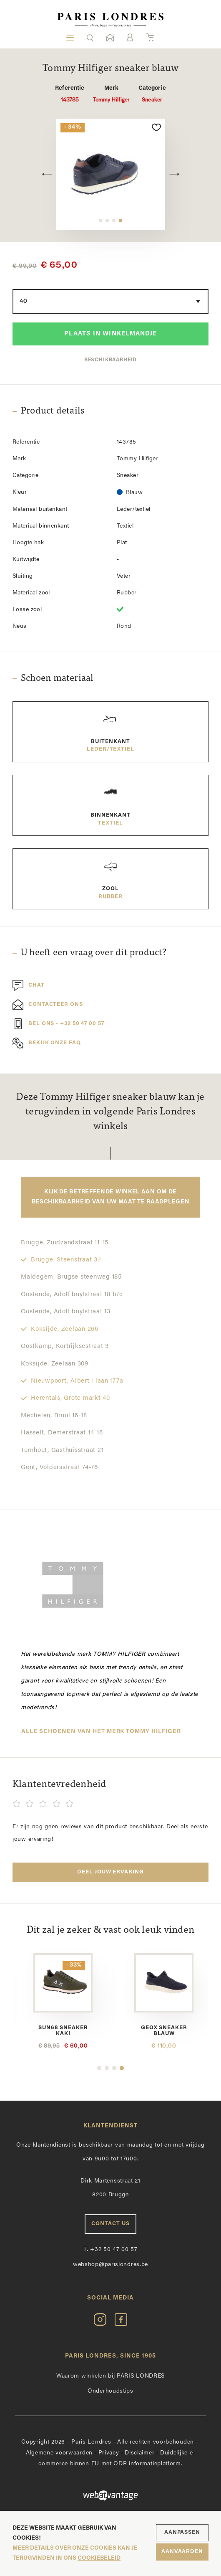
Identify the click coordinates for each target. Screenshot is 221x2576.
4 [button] (120, 220)
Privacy (108, 2450)
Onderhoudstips (110, 2388)
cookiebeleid (99, 2558)
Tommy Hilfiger (111, 93)
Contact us (110, 2220)
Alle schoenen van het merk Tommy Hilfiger (101, 1731)
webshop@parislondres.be (110, 2262)
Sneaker (152, 93)
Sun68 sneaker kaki (159, 2027)
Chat (29, 985)
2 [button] (107, 220)
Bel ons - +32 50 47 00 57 (58, 1023)
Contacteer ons (48, 1004)
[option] (110, 174)
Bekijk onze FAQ (47, 1043)
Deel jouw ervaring (110, 1872)
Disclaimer (139, 2450)
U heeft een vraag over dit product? (94, 953)
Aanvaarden (182, 2551)
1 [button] (100, 220)
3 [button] (114, 220)
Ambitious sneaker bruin (61, 2027)
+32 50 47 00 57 (110, 2247)
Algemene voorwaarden (59, 2450)
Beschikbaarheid (110, 360)
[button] (90, 38)
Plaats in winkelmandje (110, 334)
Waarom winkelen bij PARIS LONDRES (110, 2373)
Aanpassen (182, 2532)
